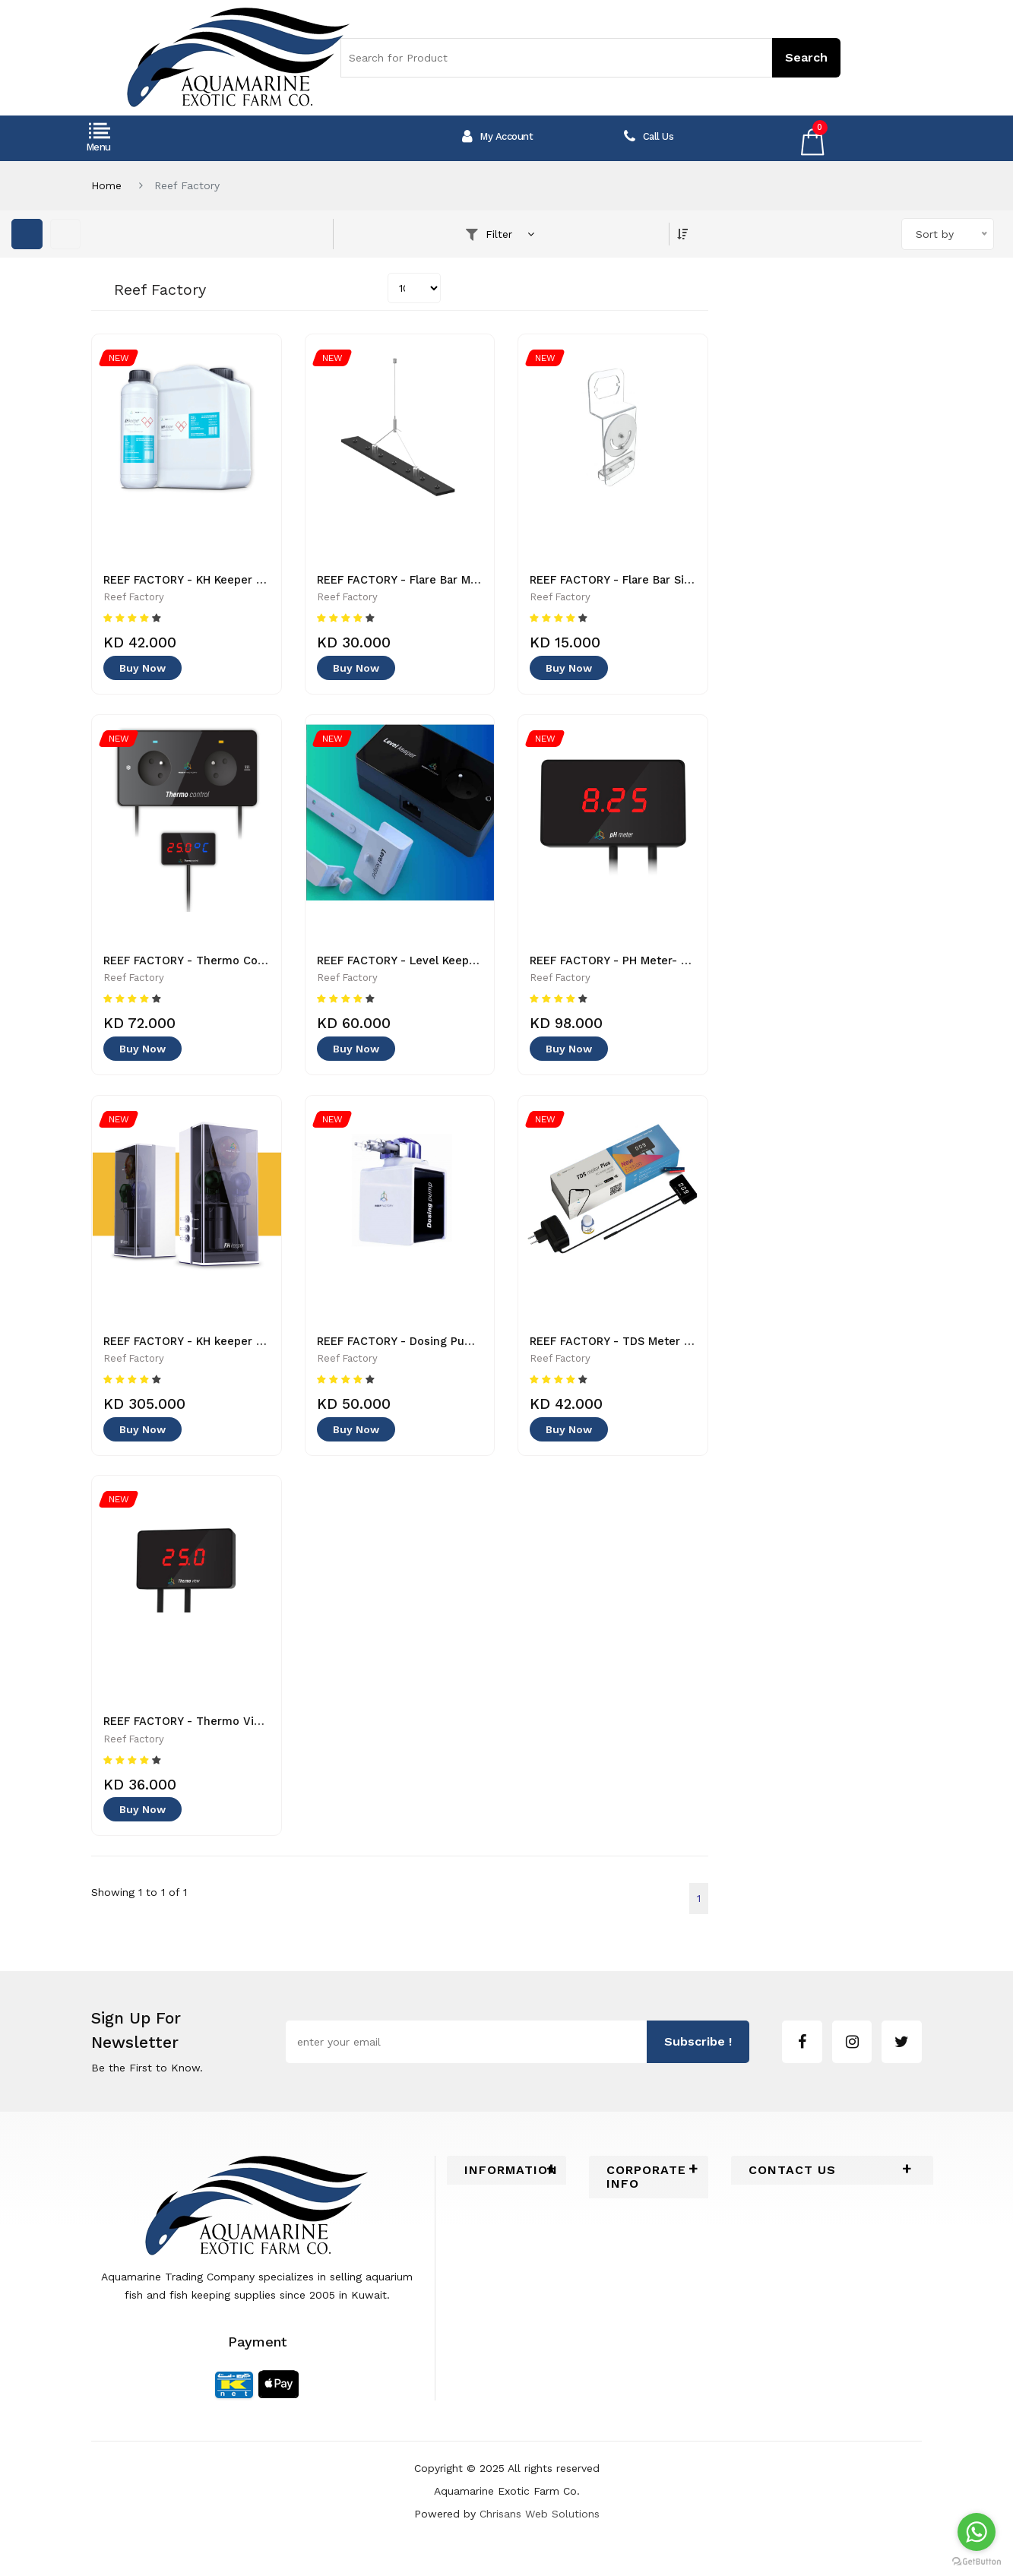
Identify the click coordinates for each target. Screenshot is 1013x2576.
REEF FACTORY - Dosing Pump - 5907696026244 (455, 1351)
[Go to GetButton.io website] (976, 2560)
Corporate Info (647, 2193)
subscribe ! (698, 2057)
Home (106, 185)
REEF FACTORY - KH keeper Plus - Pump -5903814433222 (265, 1351)
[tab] (506, 2186)
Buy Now (142, 672)
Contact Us (792, 2186)
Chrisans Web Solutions (540, 2530)
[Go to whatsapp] (977, 2532)
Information (506, 2186)
